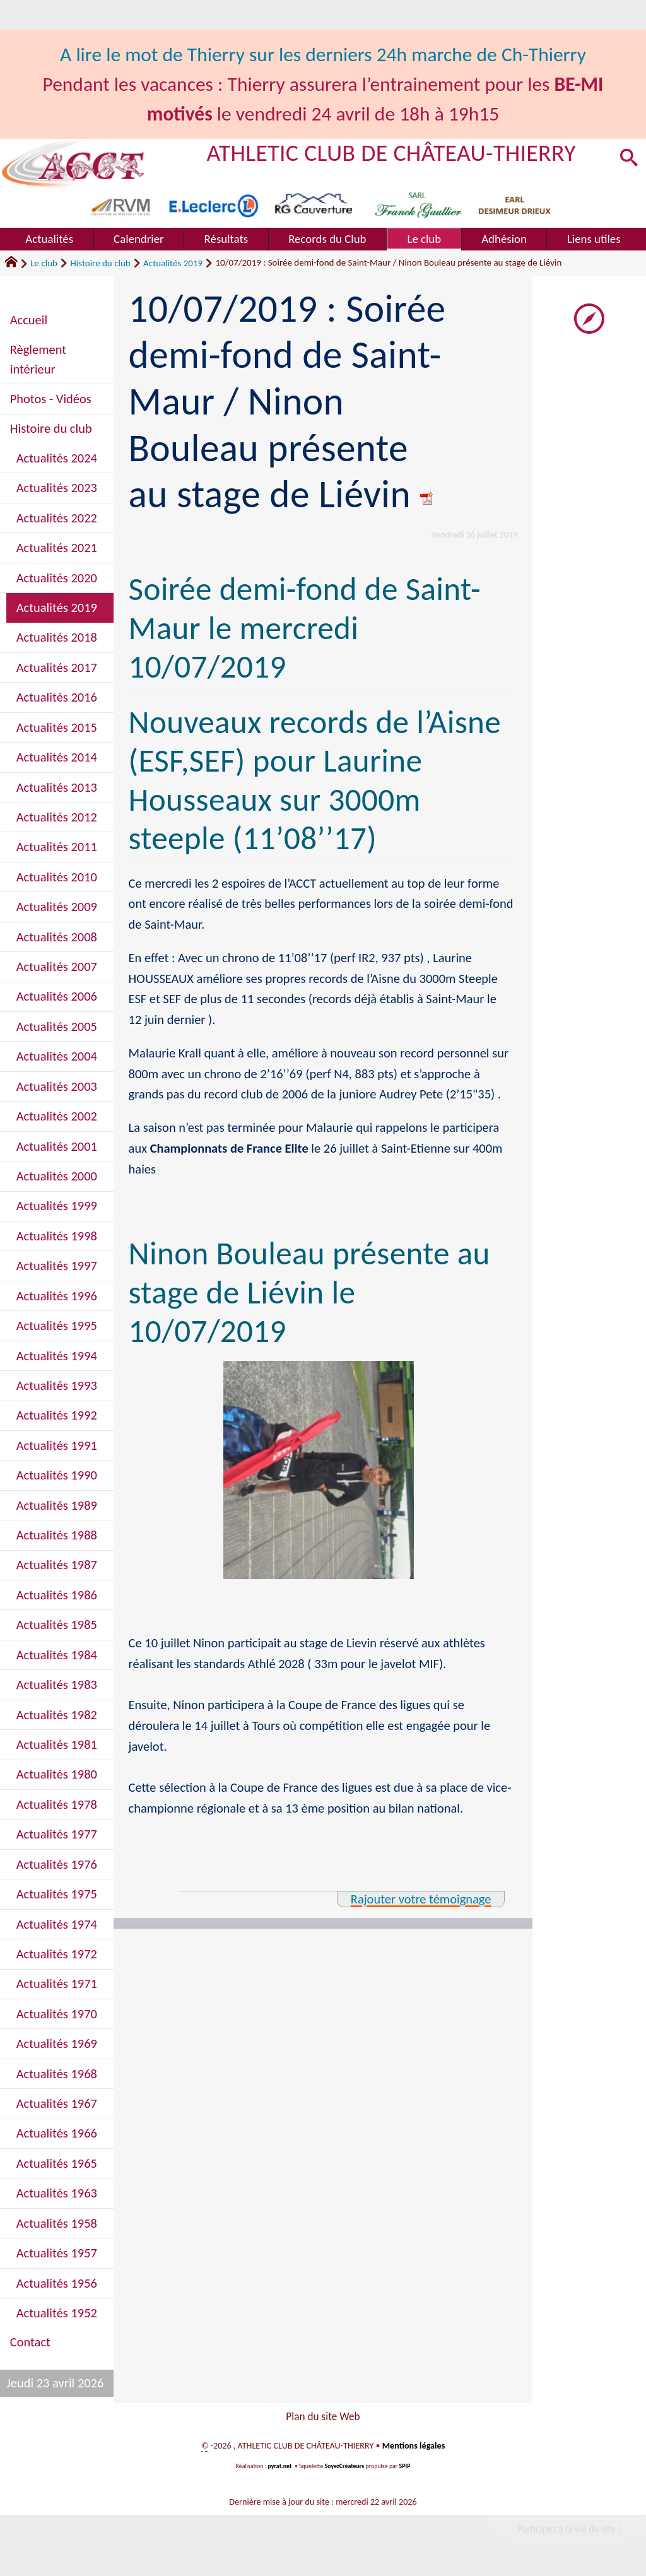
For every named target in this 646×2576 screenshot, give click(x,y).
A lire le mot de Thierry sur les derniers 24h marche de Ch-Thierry (323, 54)
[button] (628, 159)
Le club (43, 263)
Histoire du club (100, 263)
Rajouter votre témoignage (421, 1899)
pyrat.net (280, 2469)
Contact (30, 2342)
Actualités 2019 (173, 263)
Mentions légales (413, 2448)
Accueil (28, 319)
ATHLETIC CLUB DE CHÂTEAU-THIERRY (391, 152)
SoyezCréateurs (344, 2469)
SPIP (405, 2469)
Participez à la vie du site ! (569, 2532)
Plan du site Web (323, 2417)
